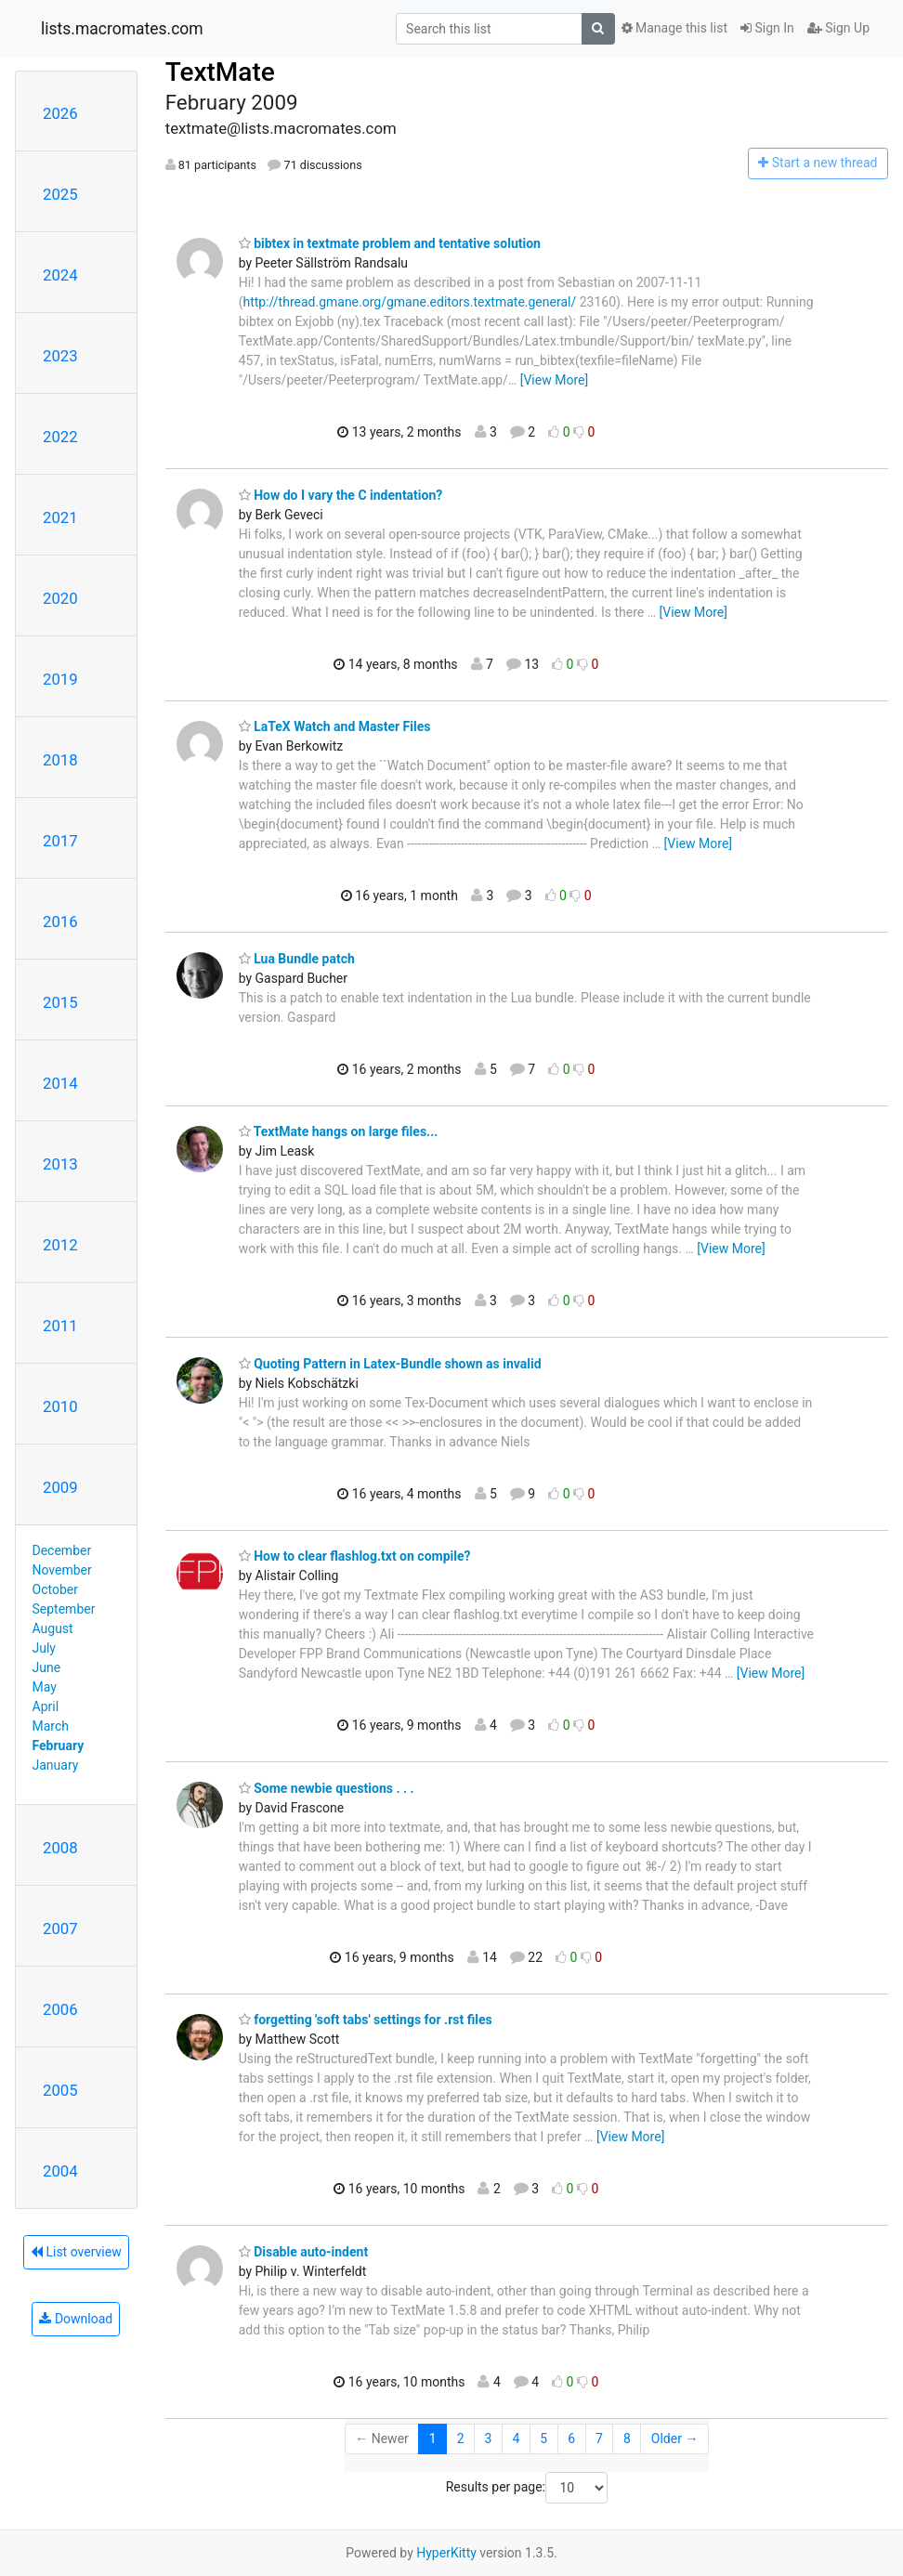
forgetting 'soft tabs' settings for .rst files (365, 2019)
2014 (60, 1083)
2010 (60, 1406)
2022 (60, 436)
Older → (675, 2438)
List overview (76, 2251)
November (62, 1570)
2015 (60, 1002)
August (53, 1628)
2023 (60, 356)
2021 (60, 517)
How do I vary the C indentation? (341, 495)
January (56, 1765)
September (64, 1609)
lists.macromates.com (122, 29)
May (45, 1687)
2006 (60, 2009)
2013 (60, 1164)
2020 (60, 598)
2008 (60, 1847)
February (59, 1745)
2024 (60, 275)
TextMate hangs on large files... (338, 1131)
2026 (60, 113)
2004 (60, 2171)
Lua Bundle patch (297, 958)
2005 (60, 2090)
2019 (60, 679)
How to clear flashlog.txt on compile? (355, 1556)
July (44, 1648)
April (46, 1706)
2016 (60, 921)
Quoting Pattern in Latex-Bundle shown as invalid (390, 1363)
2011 (60, 1325)
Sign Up (838, 27)
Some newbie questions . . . (326, 1788)
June (47, 1667)
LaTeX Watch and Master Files (335, 726)
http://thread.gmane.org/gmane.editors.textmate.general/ (409, 301)
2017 (60, 840)
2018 (60, 760)
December (62, 1550)
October (55, 1589)
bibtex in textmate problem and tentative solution (390, 243)
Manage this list (674, 27)
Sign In (767, 27)
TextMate (220, 72)
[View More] (554, 380)
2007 (60, 1928)
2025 (60, 194)
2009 (60, 1487)
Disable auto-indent (303, 2251)
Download (75, 2318)
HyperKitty (446, 2552)
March (51, 1726)
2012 (60, 1245)
